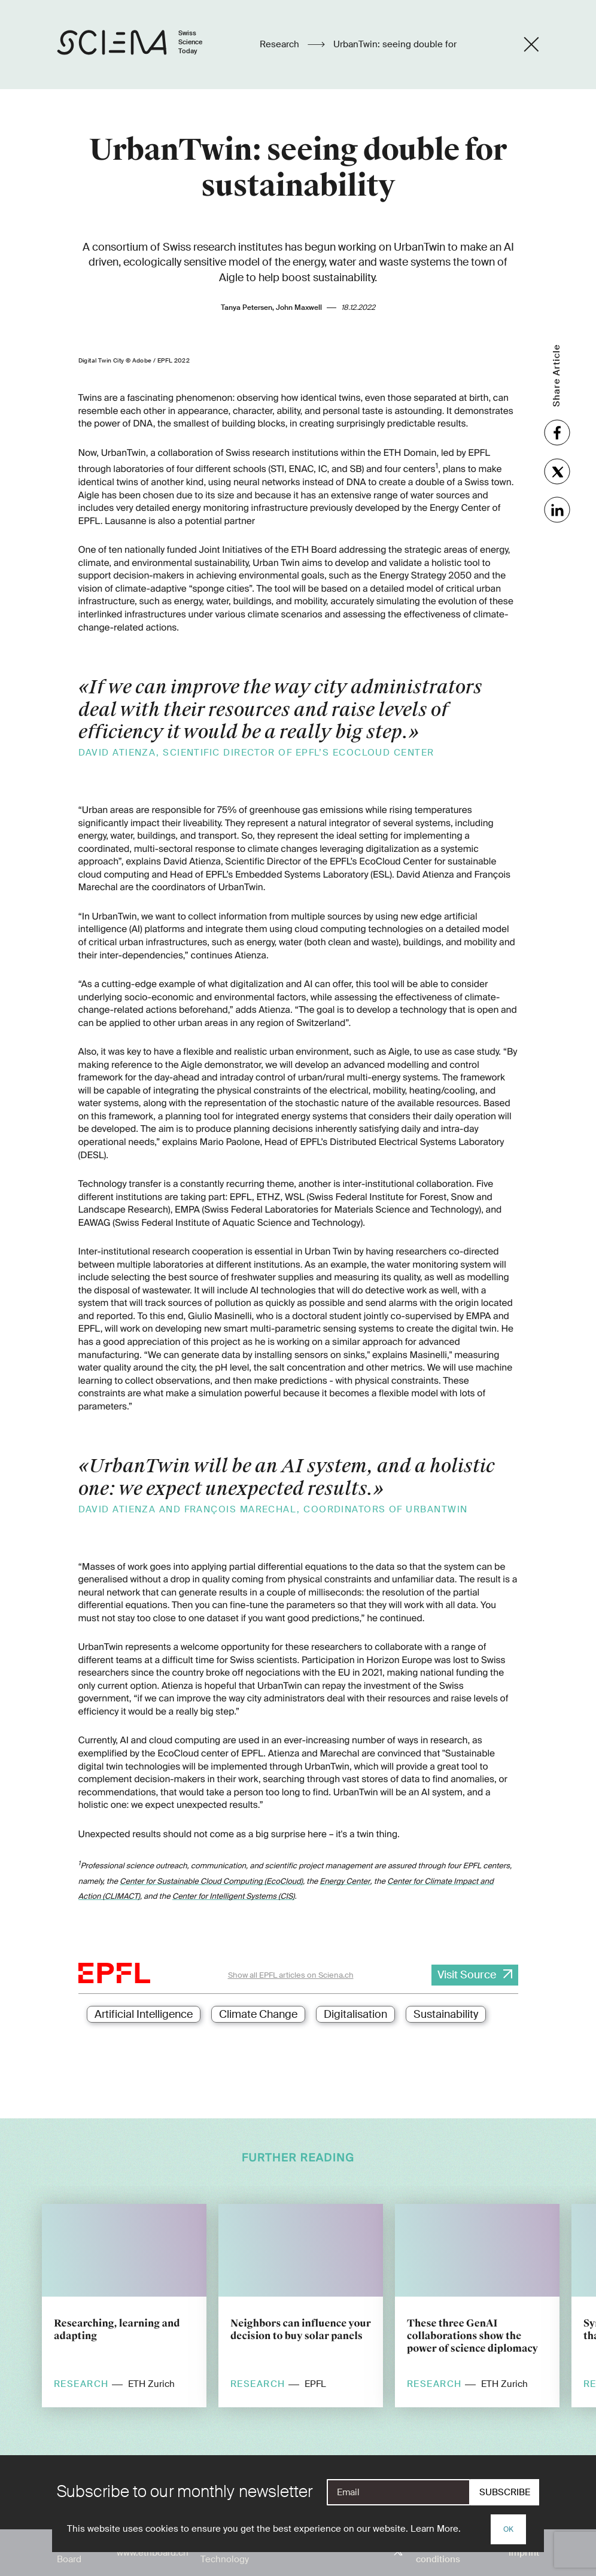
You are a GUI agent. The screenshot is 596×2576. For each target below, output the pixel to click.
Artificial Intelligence (144, 2014)
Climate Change (258, 2014)
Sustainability (445, 2014)
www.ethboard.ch (152, 2553)
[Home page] (142, 44)
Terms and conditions (438, 2552)
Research (281, 44)
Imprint (524, 2553)
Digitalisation (355, 2014)
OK (508, 2529)
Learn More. (435, 2529)
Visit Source (466, 1975)
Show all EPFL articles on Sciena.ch (291, 1975)
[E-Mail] (398, 2492)
